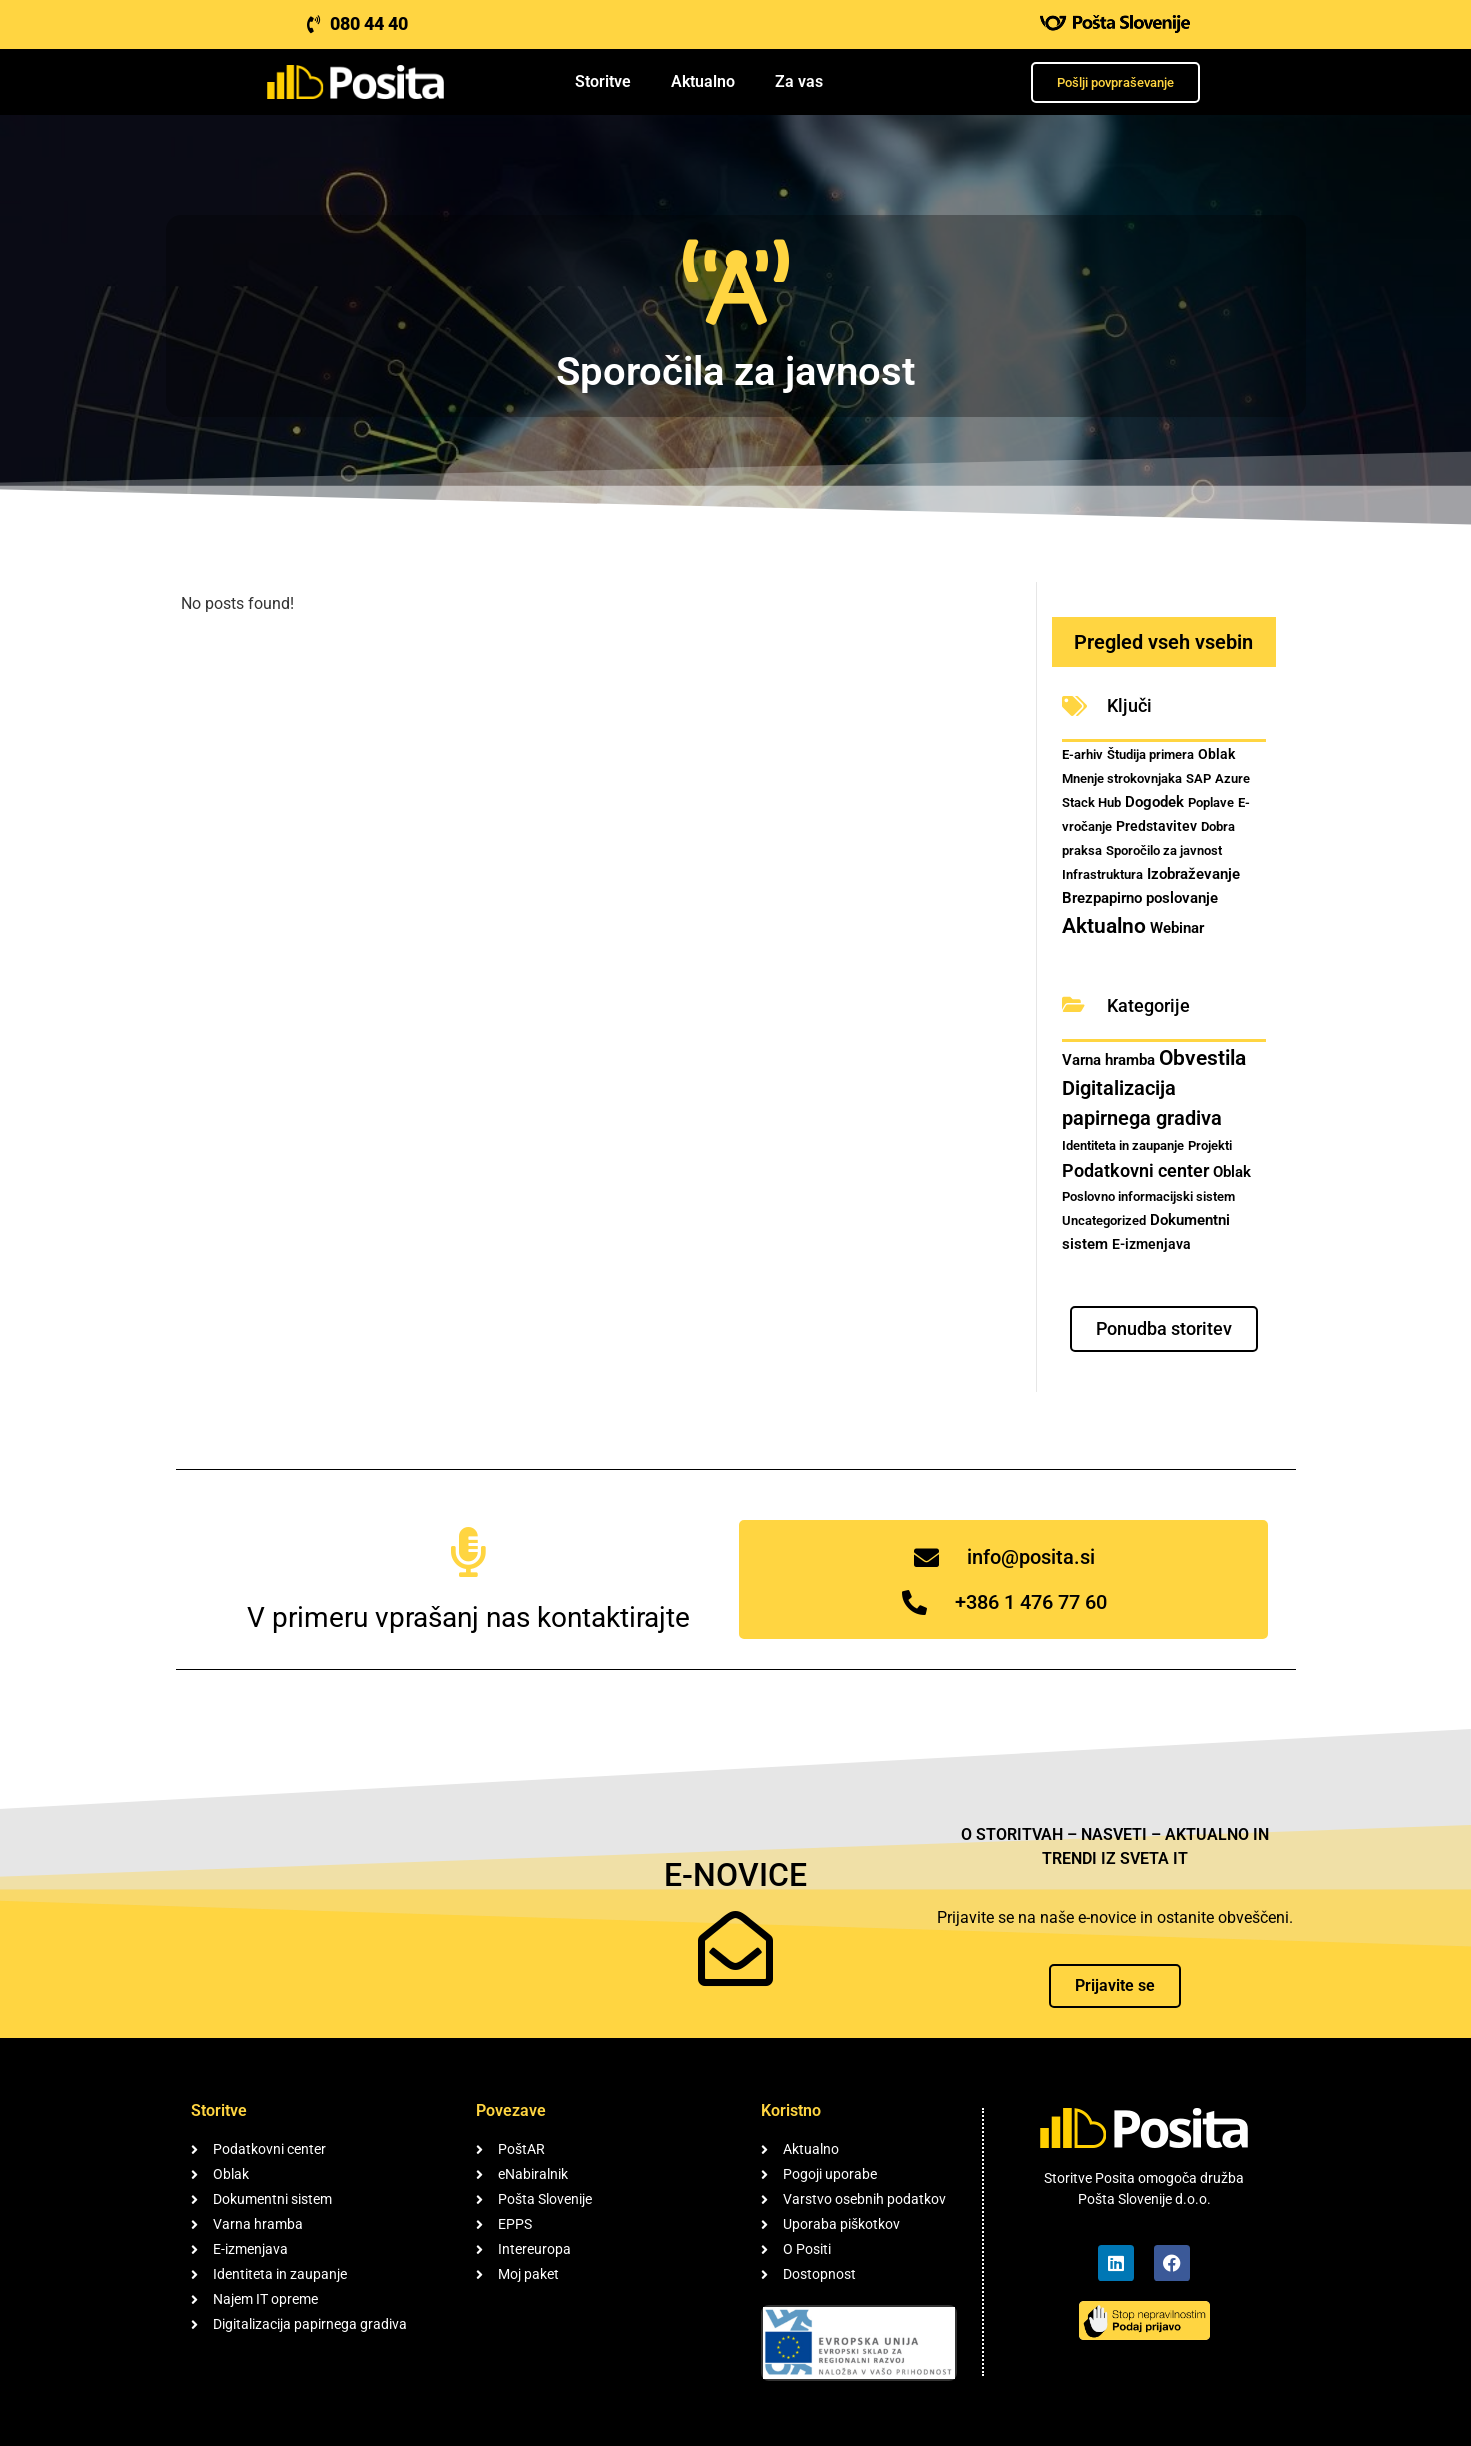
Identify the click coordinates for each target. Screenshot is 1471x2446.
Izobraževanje (1193, 874)
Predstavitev (1156, 826)
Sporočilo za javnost (1164, 850)
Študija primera (1150, 754)
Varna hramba (1108, 1060)
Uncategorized (1104, 1220)
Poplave (1211, 802)
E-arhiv (1082, 754)
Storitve (603, 81)
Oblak (1216, 754)
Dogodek (1154, 802)
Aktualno (703, 81)
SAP (1198, 778)
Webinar (1177, 928)
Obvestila (1202, 1057)
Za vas (799, 81)
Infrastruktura (1102, 874)
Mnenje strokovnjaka (1122, 778)
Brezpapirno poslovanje (1140, 898)
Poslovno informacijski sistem (1148, 1196)
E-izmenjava (1151, 1244)
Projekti (1210, 1145)
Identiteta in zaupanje (1123, 1145)
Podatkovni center (1135, 1170)
